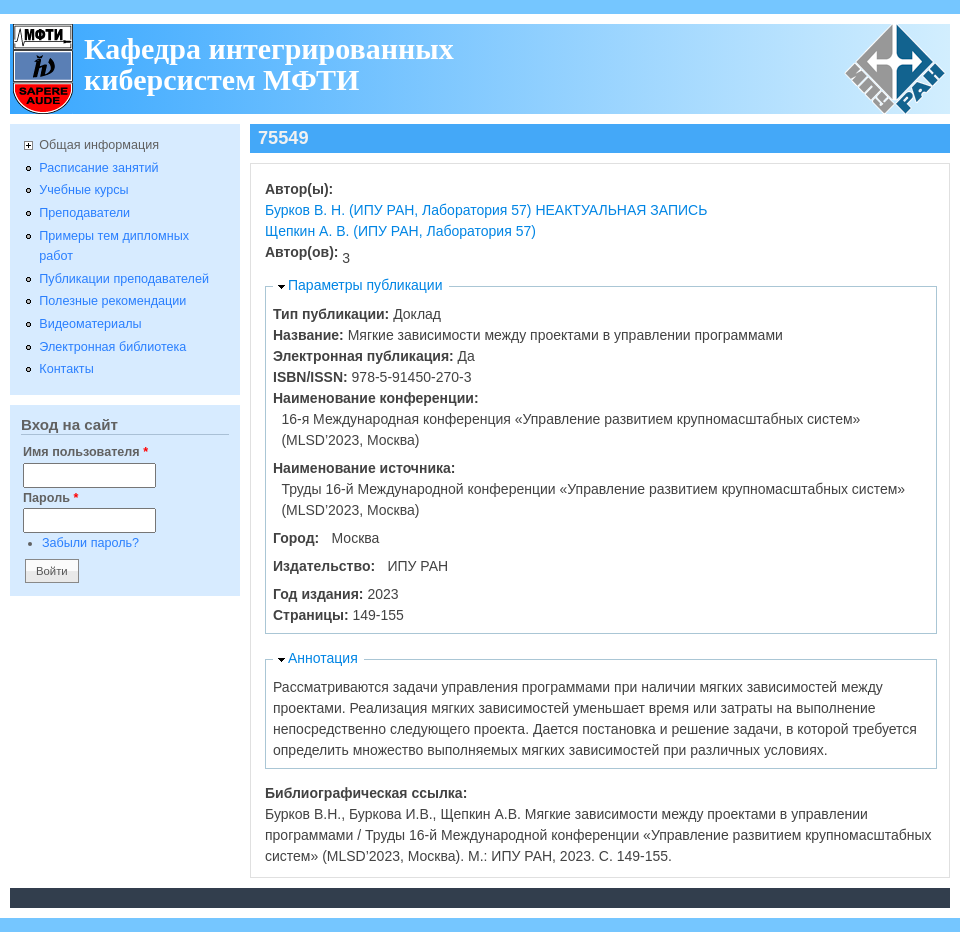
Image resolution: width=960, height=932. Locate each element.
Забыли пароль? (90, 543)
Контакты (66, 369)
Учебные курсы (83, 190)
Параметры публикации (365, 285)
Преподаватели (84, 213)
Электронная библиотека (112, 347)
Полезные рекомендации (112, 301)
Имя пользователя (85, 452)
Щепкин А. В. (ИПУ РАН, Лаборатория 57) (400, 231)
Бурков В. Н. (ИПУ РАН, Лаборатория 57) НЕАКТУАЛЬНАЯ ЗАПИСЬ (486, 210)
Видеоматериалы (90, 324)
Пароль (50, 498)
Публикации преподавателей (124, 279)
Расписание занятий (98, 168)
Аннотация (323, 658)
